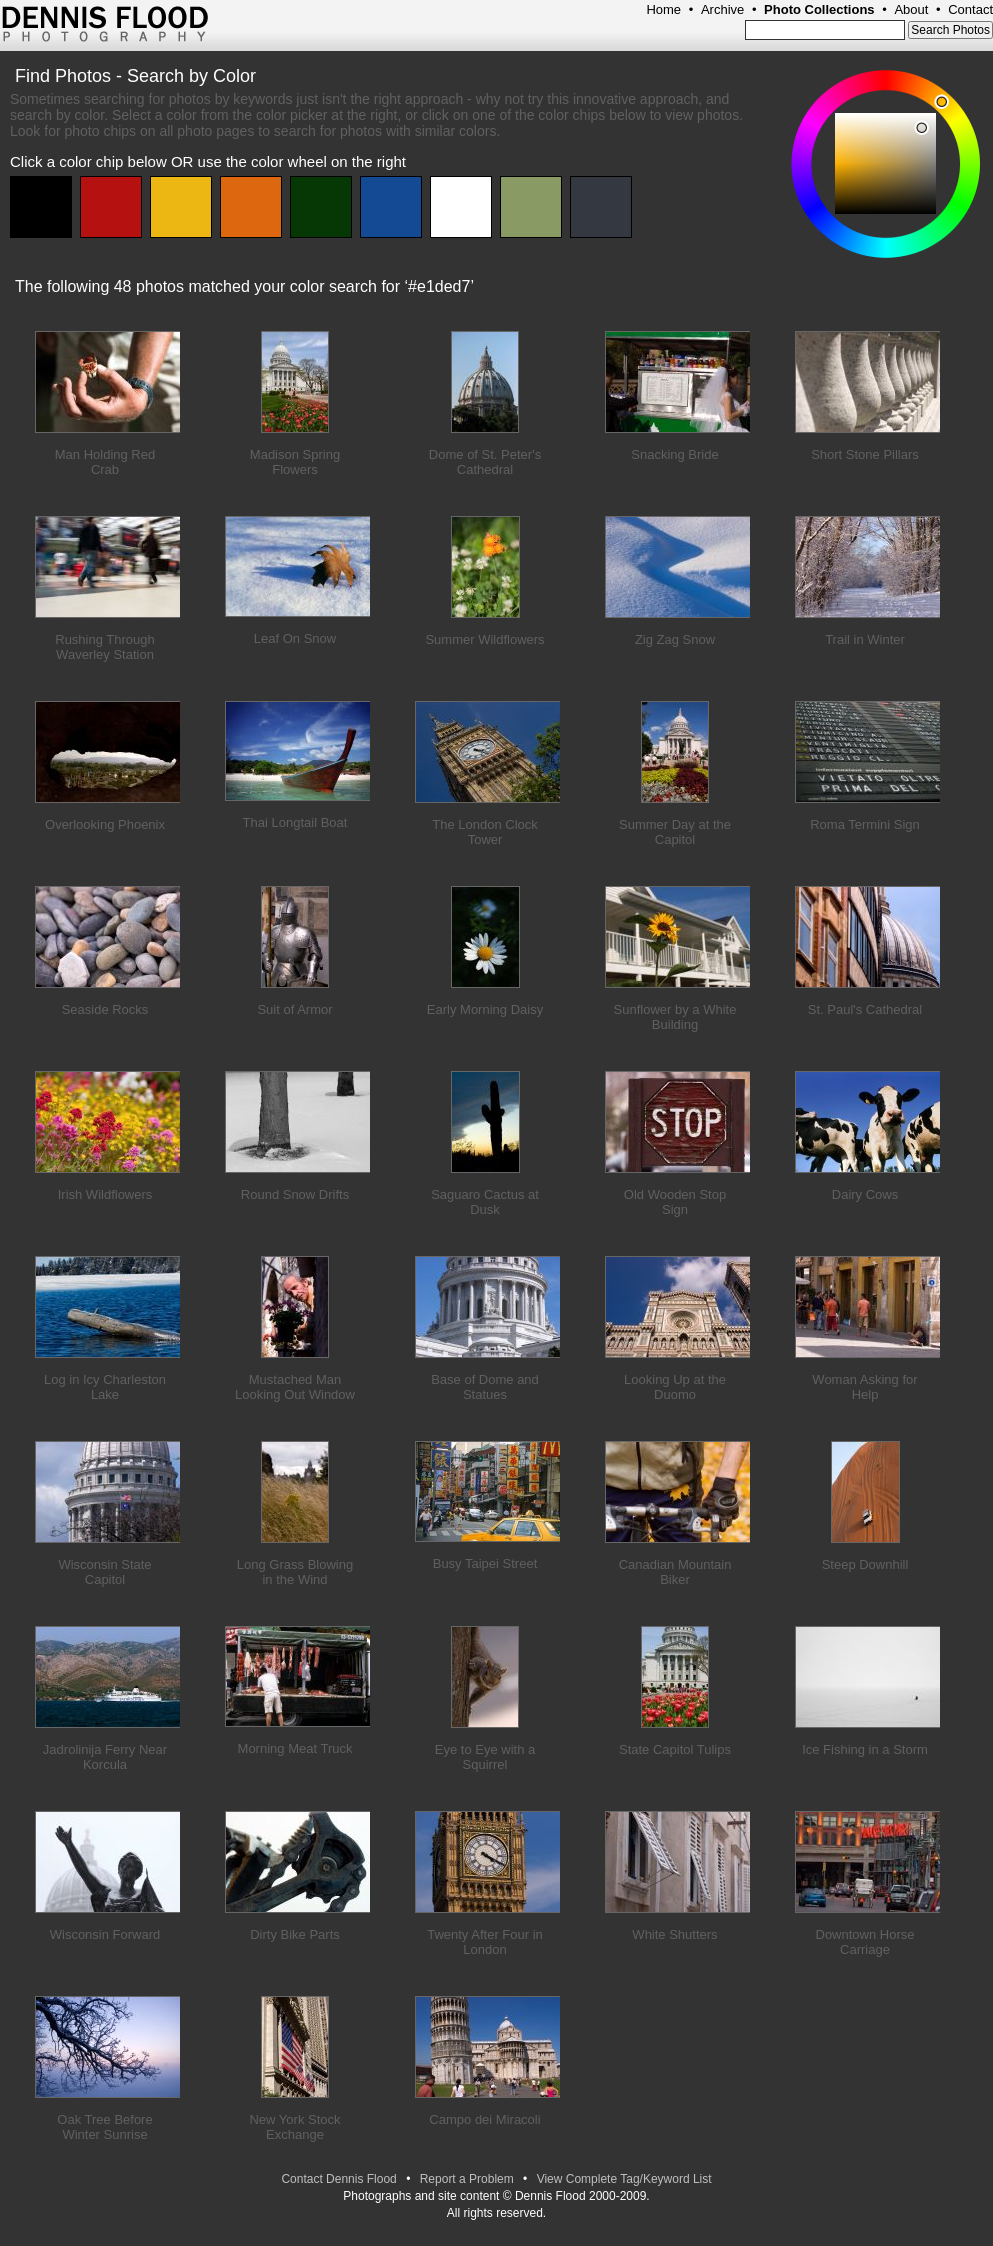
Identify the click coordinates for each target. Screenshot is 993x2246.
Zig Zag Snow (675, 639)
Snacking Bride (674, 454)
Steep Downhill (865, 1564)
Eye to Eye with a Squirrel (485, 1757)
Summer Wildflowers (484, 639)
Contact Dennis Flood (338, 2179)
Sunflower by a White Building (675, 1017)
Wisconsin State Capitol (104, 1572)
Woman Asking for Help (864, 1387)
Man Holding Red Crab (105, 462)
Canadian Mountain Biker (675, 1572)
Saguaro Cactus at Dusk (485, 1202)
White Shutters (674, 1934)
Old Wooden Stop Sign (675, 1202)
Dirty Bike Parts (295, 1934)
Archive (722, 9)
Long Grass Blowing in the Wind (295, 1572)
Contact (970, 9)
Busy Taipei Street (485, 1563)
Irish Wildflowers (105, 1194)
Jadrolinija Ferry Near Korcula (105, 1757)
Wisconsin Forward (105, 1934)
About (911, 9)
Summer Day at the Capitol (675, 832)
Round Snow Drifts (295, 1194)
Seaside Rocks (105, 1009)
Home (663, 9)
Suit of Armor (294, 1009)
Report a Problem (467, 2179)
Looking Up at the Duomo (675, 1387)
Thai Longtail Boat (295, 822)
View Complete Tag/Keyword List (624, 2179)
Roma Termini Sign (865, 824)
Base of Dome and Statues (485, 1387)
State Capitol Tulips (675, 1749)
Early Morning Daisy (485, 1009)
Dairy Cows (865, 1194)
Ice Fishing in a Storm (865, 1749)
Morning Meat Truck (295, 1748)
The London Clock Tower (485, 832)
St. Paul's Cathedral (865, 1009)
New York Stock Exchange (294, 2127)
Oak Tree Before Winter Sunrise (104, 2127)
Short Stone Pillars (865, 454)
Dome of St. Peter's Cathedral (485, 462)
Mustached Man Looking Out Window (295, 1387)
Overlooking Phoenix (105, 824)
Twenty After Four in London (485, 1942)
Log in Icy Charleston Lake (105, 1387)
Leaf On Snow (295, 638)
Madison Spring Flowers (295, 462)
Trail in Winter (865, 639)
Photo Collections (819, 9)
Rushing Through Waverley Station (105, 647)
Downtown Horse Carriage (865, 1942)
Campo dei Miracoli (484, 2119)
